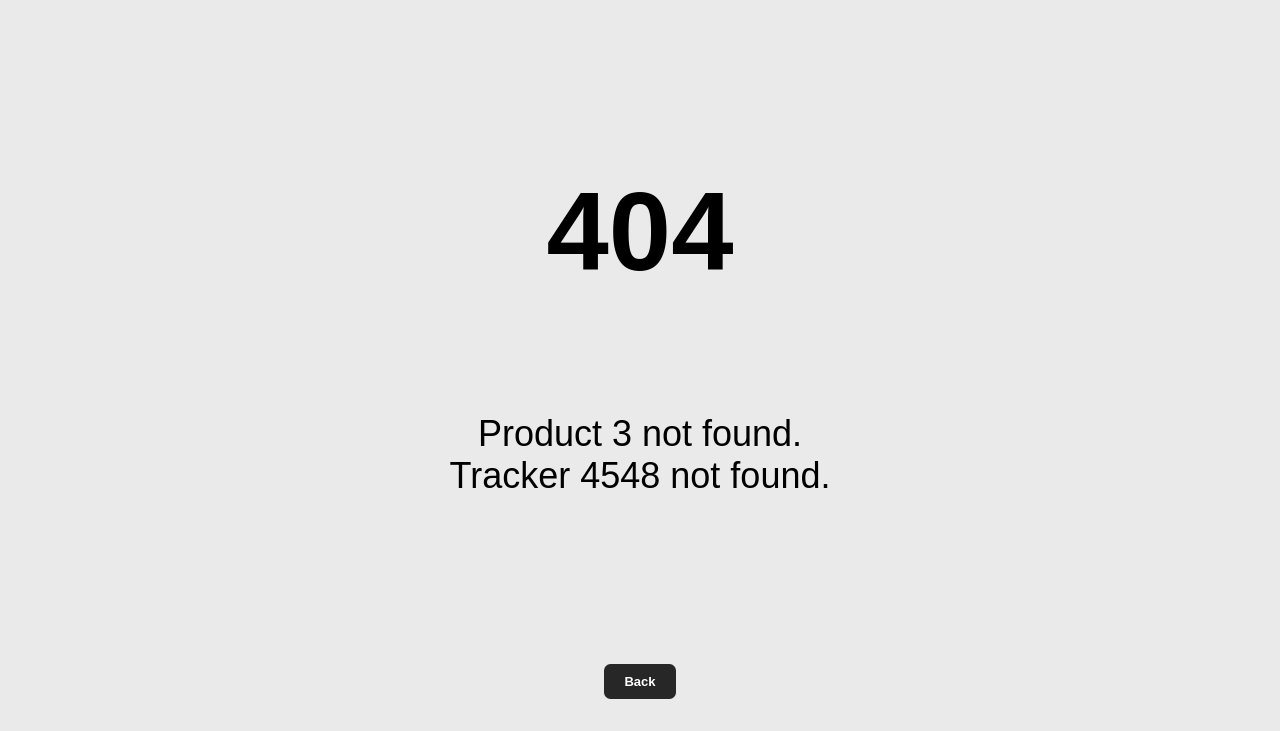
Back (639, 681)
